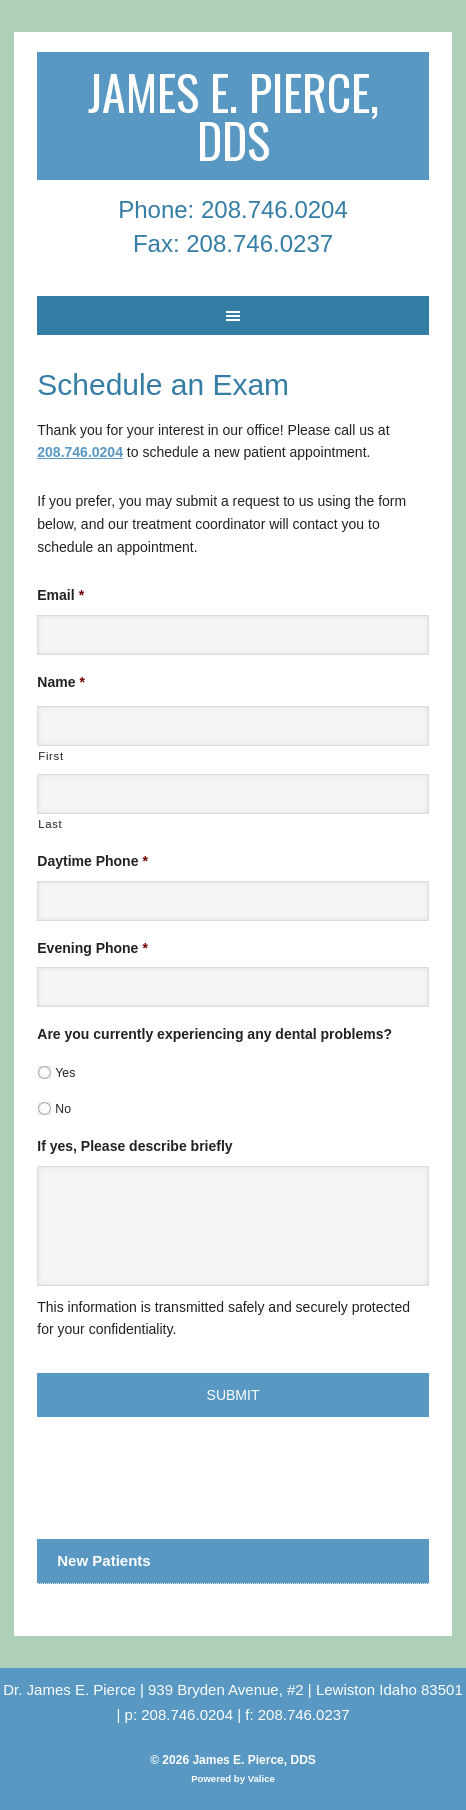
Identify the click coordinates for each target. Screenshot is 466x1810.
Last (50, 824)
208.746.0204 (80, 452)
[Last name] (232, 794)
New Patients (103, 1560)
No (63, 1109)
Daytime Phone (92, 861)
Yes (65, 1073)
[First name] (232, 726)
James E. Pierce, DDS (233, 115)
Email (60, 595)
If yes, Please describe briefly (134, 1146)
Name (61, 682)
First (50, 756)
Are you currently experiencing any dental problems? (214, 1034)
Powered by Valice (233, 1778)
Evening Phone (92, 948)
